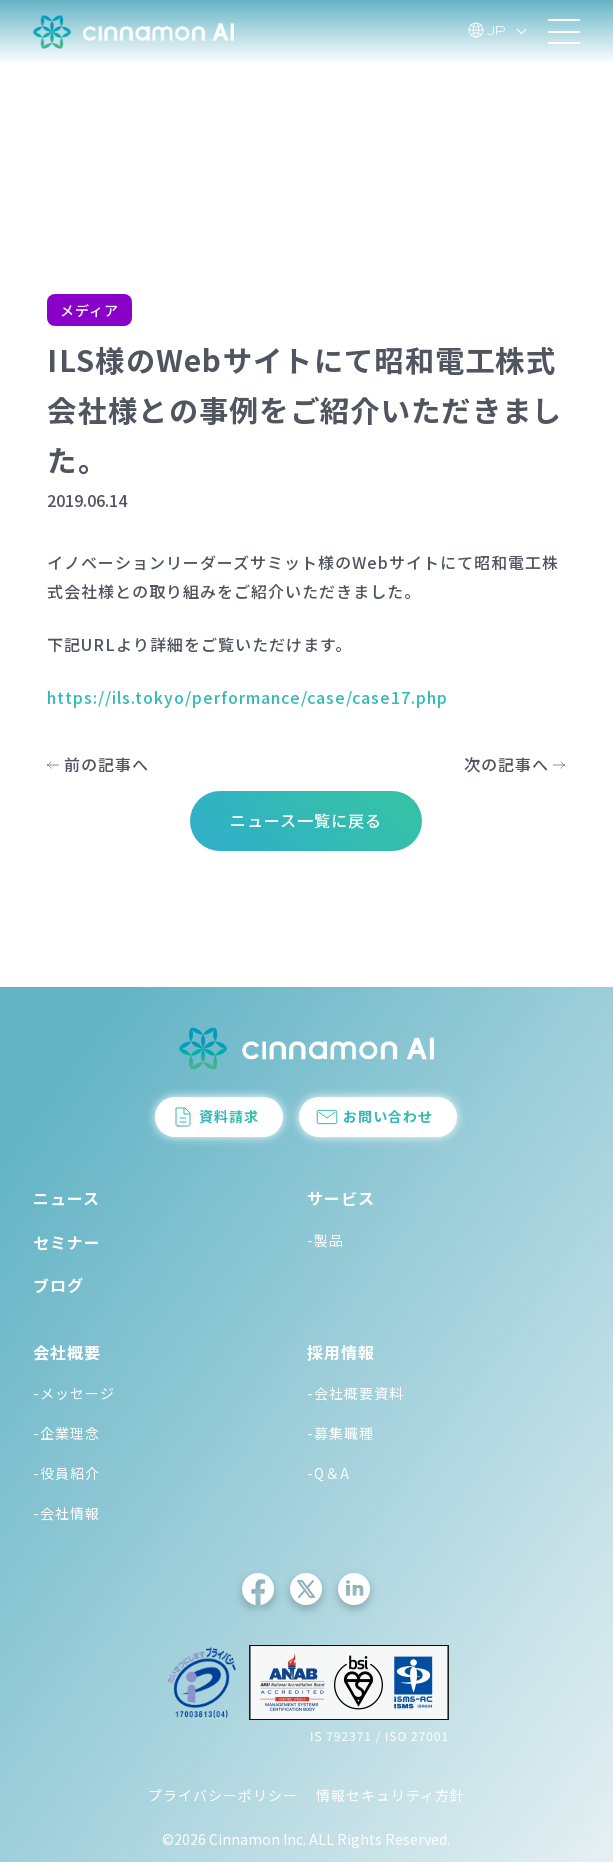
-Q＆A (328, 1473)
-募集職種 (340, 1433)
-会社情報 (66, 1513)
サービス (341, 1198)
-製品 (325, 1240)
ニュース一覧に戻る (306, 820)
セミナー (67, 1242)
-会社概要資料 (355, 1393)
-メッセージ (74, 1393)
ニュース (66, 1198)
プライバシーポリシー (223, 1795)
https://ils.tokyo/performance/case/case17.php (247, 697)
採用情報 (341, 1352)
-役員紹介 (66, 1473)
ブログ (58, 1285)
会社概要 (67, 1352)
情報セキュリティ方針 (390, 1795)
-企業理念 (66, 1433)
